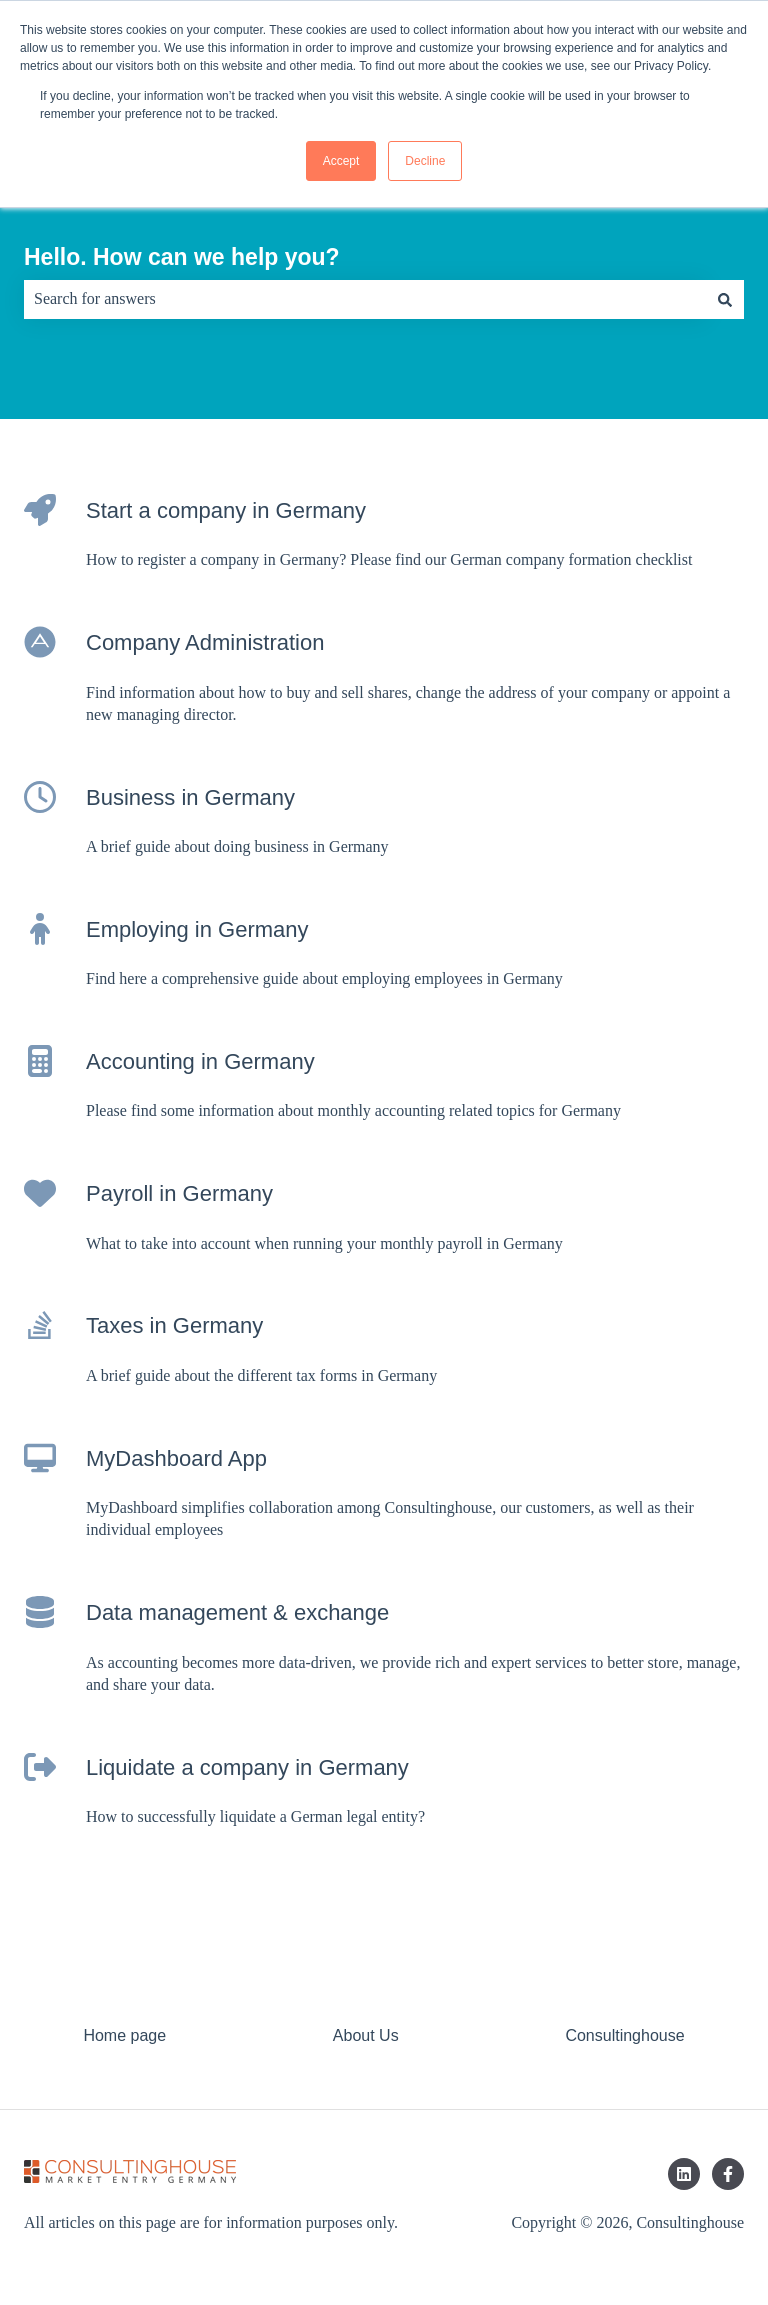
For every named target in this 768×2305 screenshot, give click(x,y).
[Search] (725, 299)
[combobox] (365, 299)
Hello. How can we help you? (182, 257)
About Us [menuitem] (366, 2035)
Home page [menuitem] (124, 2035)
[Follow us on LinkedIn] (684, 2174)
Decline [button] (425, 161)
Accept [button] (341, 161)
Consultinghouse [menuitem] (624, 2035)
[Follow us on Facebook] (728, 2174)
